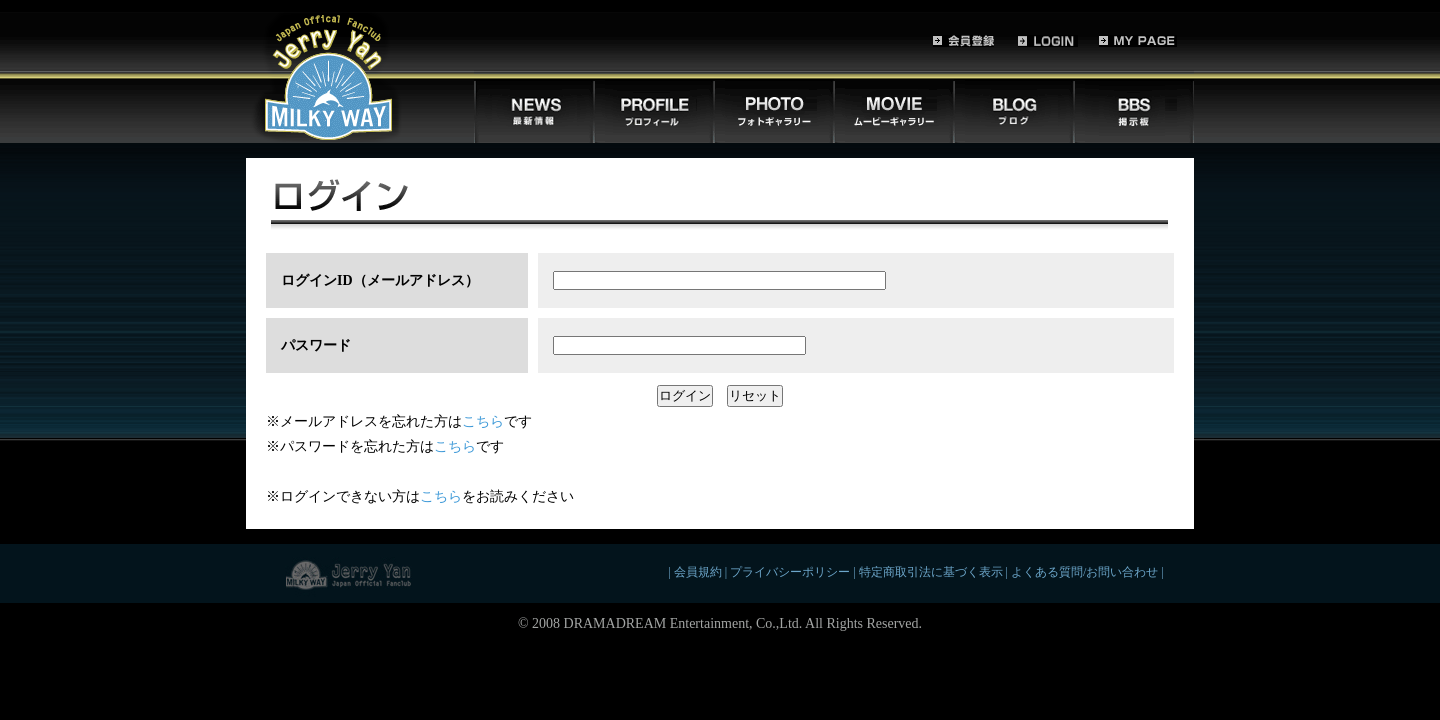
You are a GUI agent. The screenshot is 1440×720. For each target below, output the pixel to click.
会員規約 (698, 573)
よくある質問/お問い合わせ (1084, 573)
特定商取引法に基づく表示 (931, 573)
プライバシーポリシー (790, 573)
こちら (483, 421)
